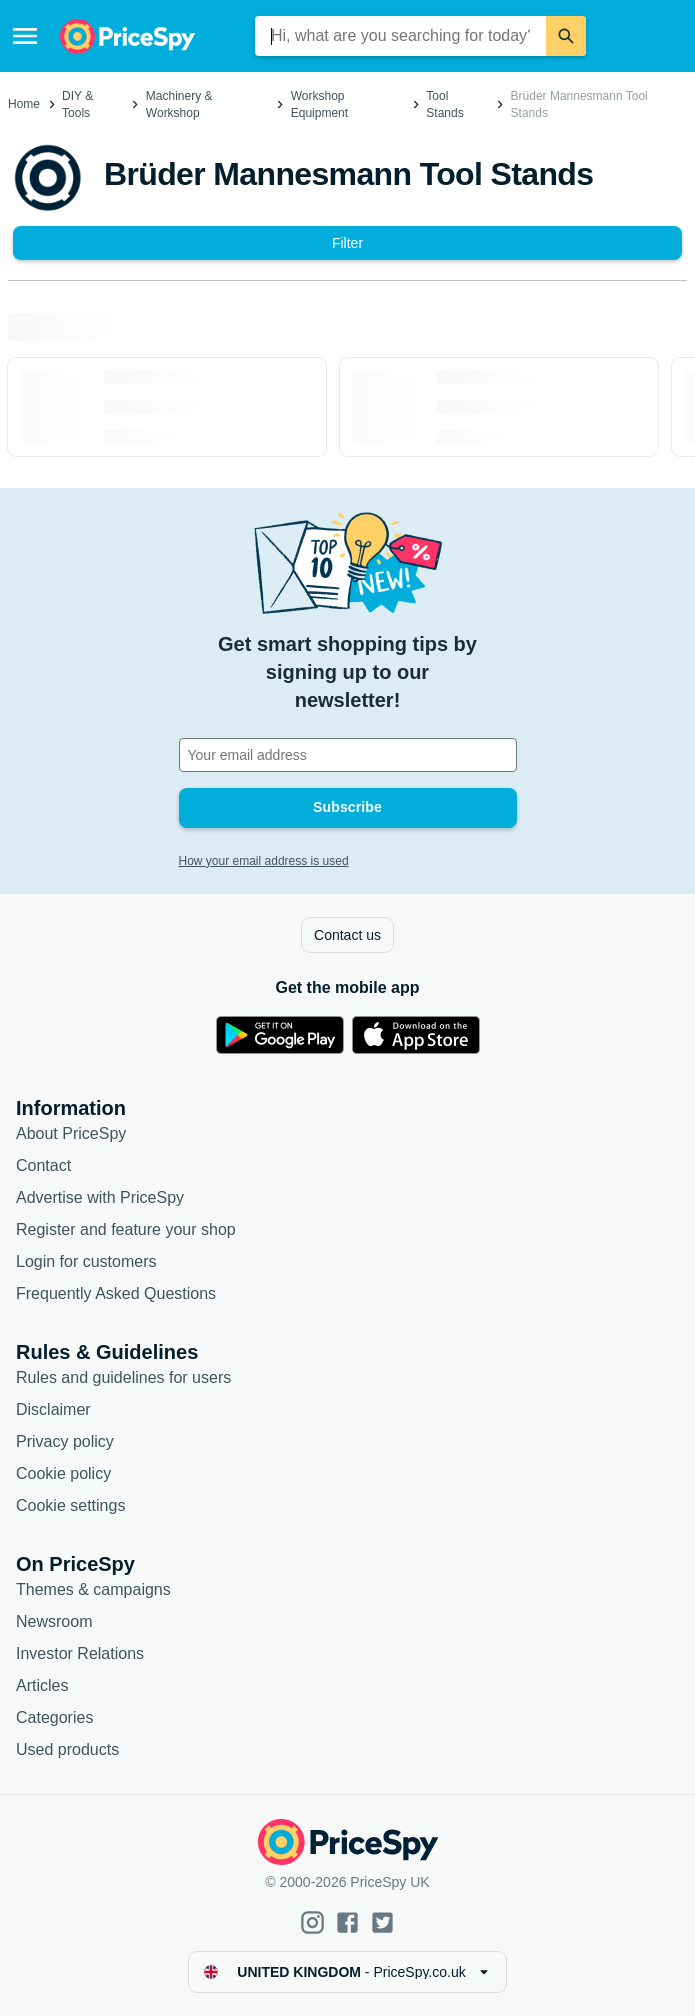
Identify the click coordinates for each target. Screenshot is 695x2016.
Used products (67, 1749)
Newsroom (54, 1621)
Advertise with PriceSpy (100, 1197)
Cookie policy (63, 1473)
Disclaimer (53, 1409)
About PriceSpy (71, 1133)
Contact (43, 1165)
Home (24, 104)
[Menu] (25, 36)
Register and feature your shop (126, 1229)
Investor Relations (80, 1653)
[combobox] (400, 36)
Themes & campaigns (93, 1589)
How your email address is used (264, 861)
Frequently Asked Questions (116, 1293)
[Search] (566, 36)
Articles (42, 1685)
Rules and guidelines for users (123, 1377)
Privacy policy (65, 1441)
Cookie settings (70, 1505)
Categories (54, 1717)
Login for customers (86, 1261)
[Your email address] (348, 755)
